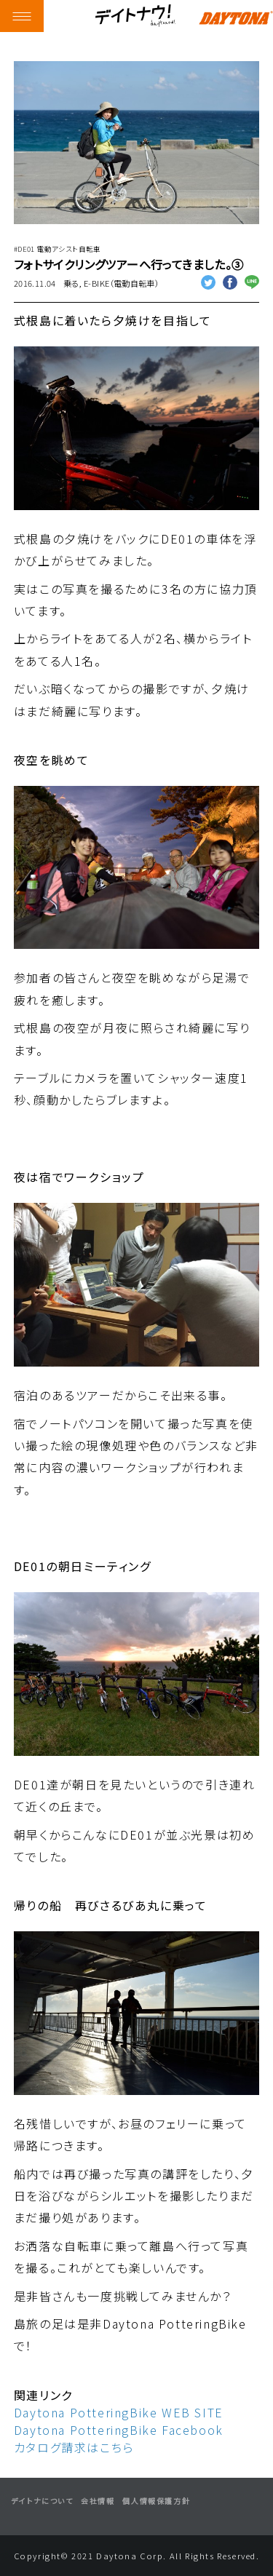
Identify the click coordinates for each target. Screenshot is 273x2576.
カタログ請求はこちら (74, 2447)
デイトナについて (42, 2500)
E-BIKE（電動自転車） (121, 283)
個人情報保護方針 (156, 2500)
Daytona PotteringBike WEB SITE (118, 2412)
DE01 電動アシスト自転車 (59, 249)
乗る (71, 283)
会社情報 (97, 2500)
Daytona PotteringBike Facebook (118, 2429)
